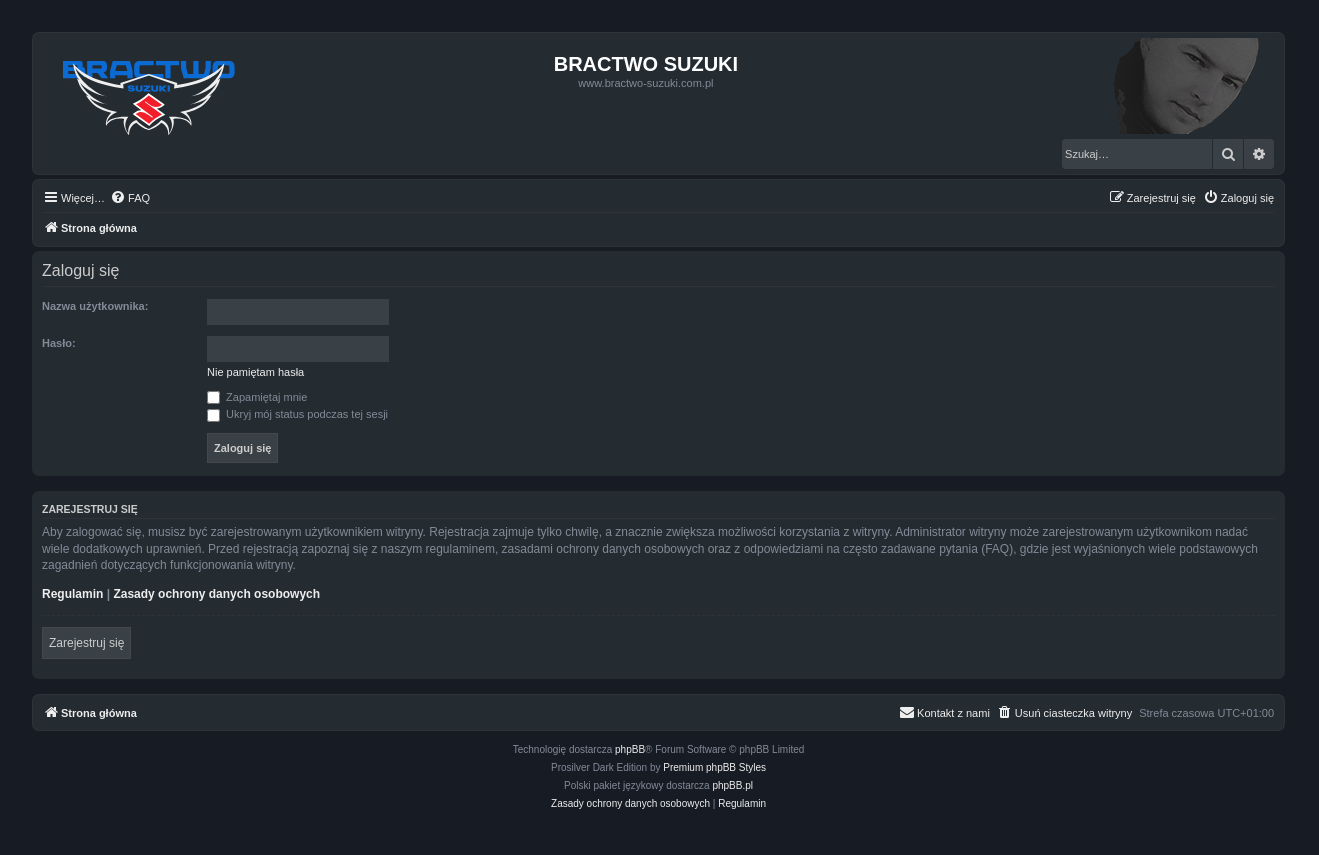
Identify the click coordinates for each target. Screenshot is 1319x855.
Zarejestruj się (86, 643)
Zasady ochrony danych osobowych (216, 594)
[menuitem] (130, 198)
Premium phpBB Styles (714, 767)
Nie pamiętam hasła (255, 372)
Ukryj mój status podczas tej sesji (297, 414)
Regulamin (72, 594)
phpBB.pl (732, 785)
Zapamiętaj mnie (257, 397)
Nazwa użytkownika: (95, 306)
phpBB (630, 749)
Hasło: (59, 343)
